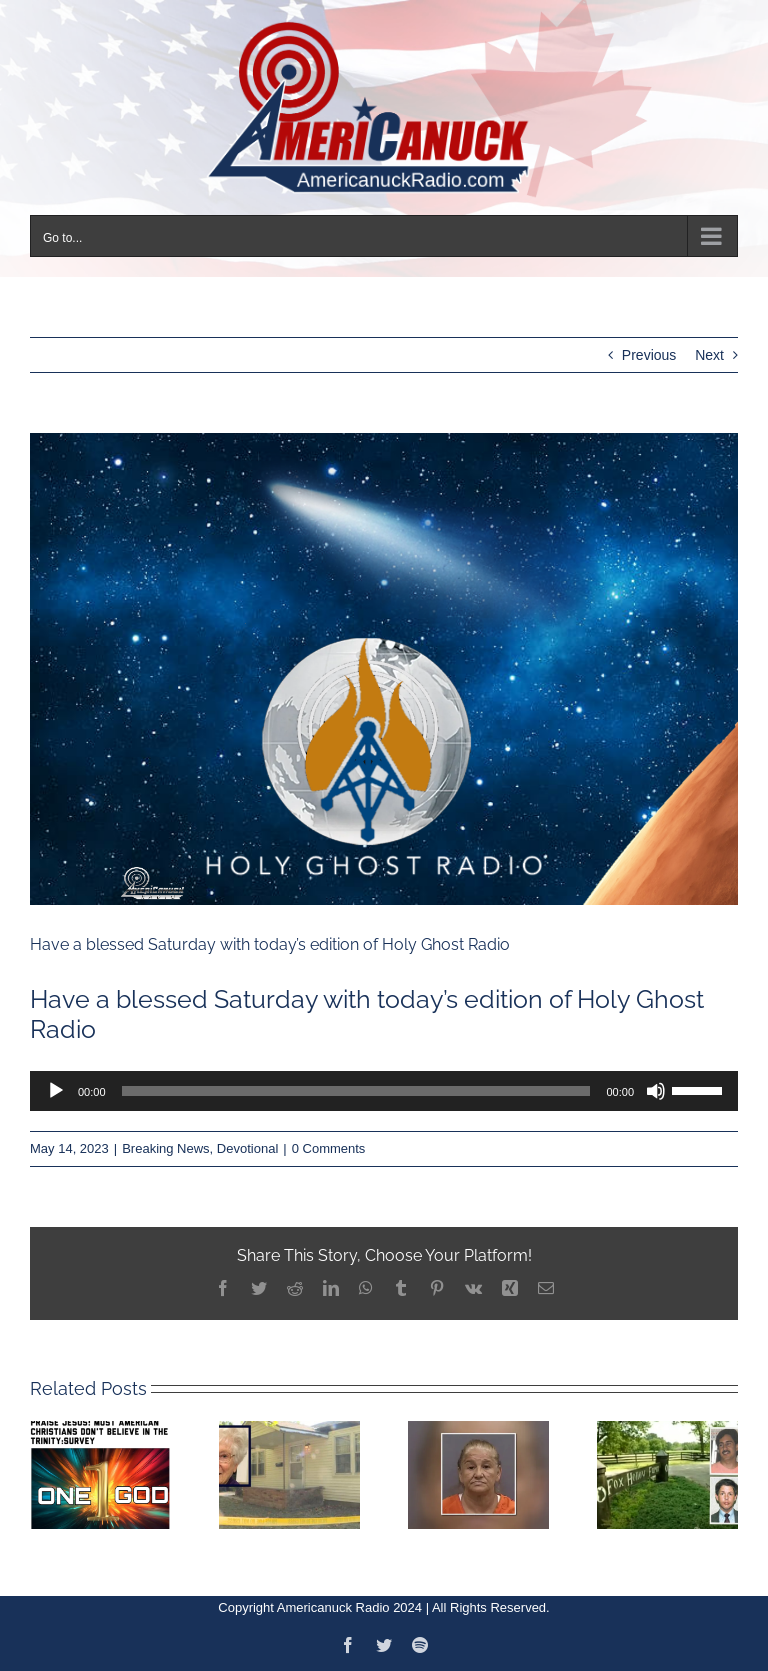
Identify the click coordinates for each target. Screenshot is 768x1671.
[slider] (356, 1091)
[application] (384, 1091)
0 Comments (329, 1148)
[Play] (56, 1091)
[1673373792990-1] (384, 669)
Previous (649, 355)
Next (709, 355)
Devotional (247, 1148)
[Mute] (656, 1091)
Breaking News (165, 1148)
